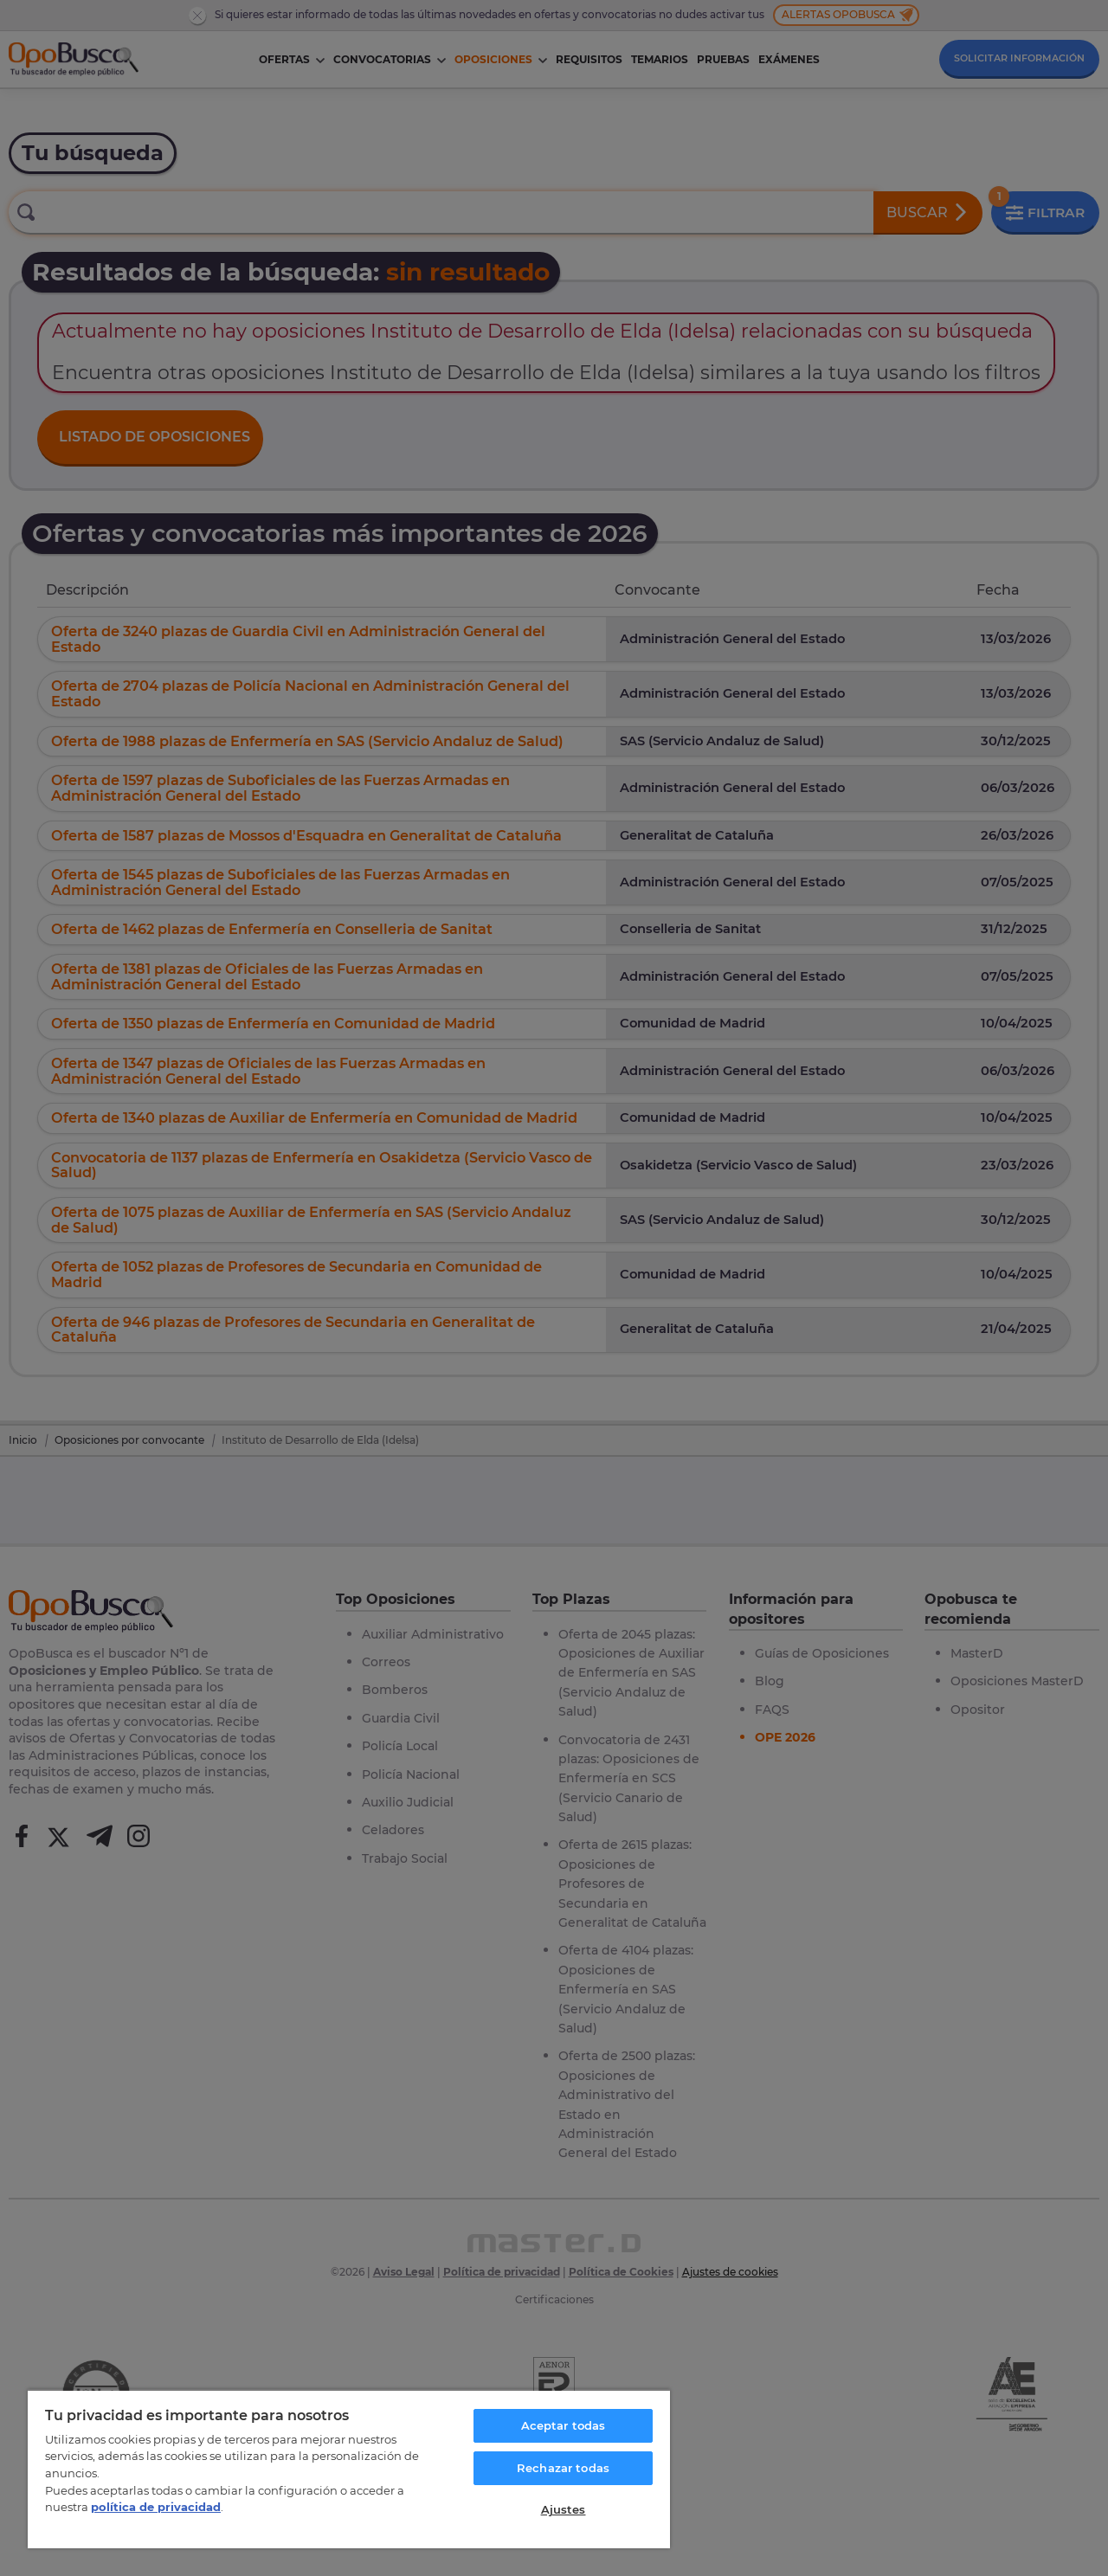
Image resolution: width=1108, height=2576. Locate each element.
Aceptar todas (563, 2425)
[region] (349, 2468)
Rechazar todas (563, 2468)
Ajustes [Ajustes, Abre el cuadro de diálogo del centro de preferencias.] (563, 2509)
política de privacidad (156, 2507)
